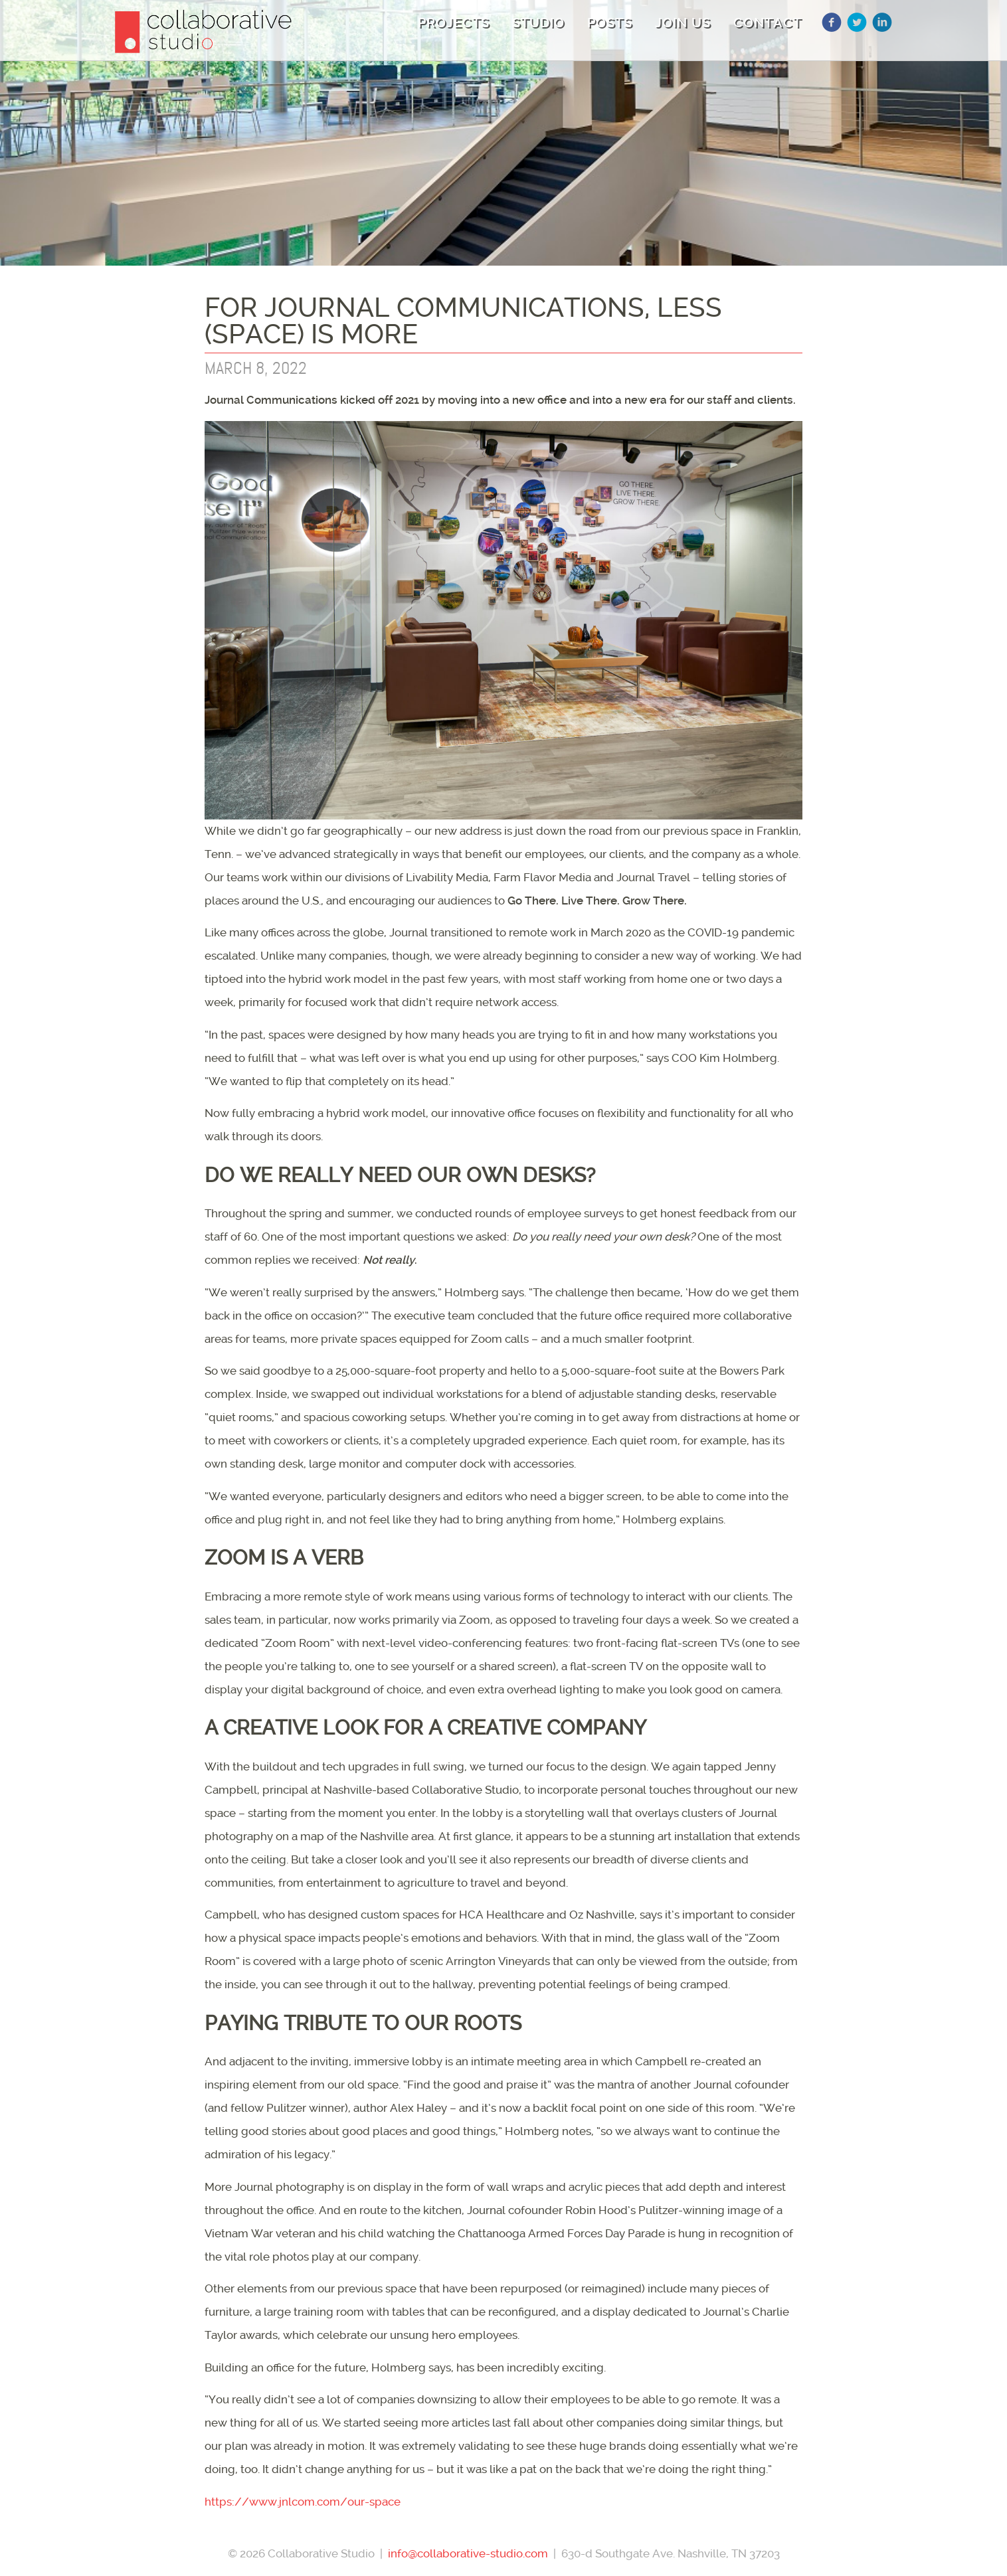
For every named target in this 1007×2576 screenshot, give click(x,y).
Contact (767, 23)
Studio (538, 23)
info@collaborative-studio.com (468, 2553)
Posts (609, 23)
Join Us (683, 23)
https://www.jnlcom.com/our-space (303, 2501)
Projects (454, 23)
